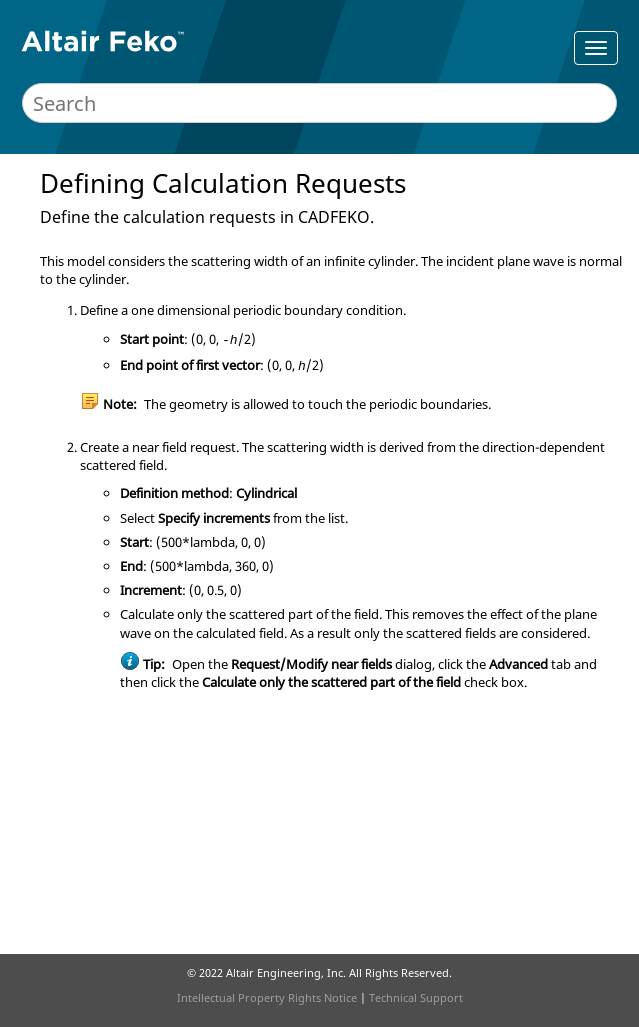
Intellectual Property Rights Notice (267, 997)
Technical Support (416, 997)
